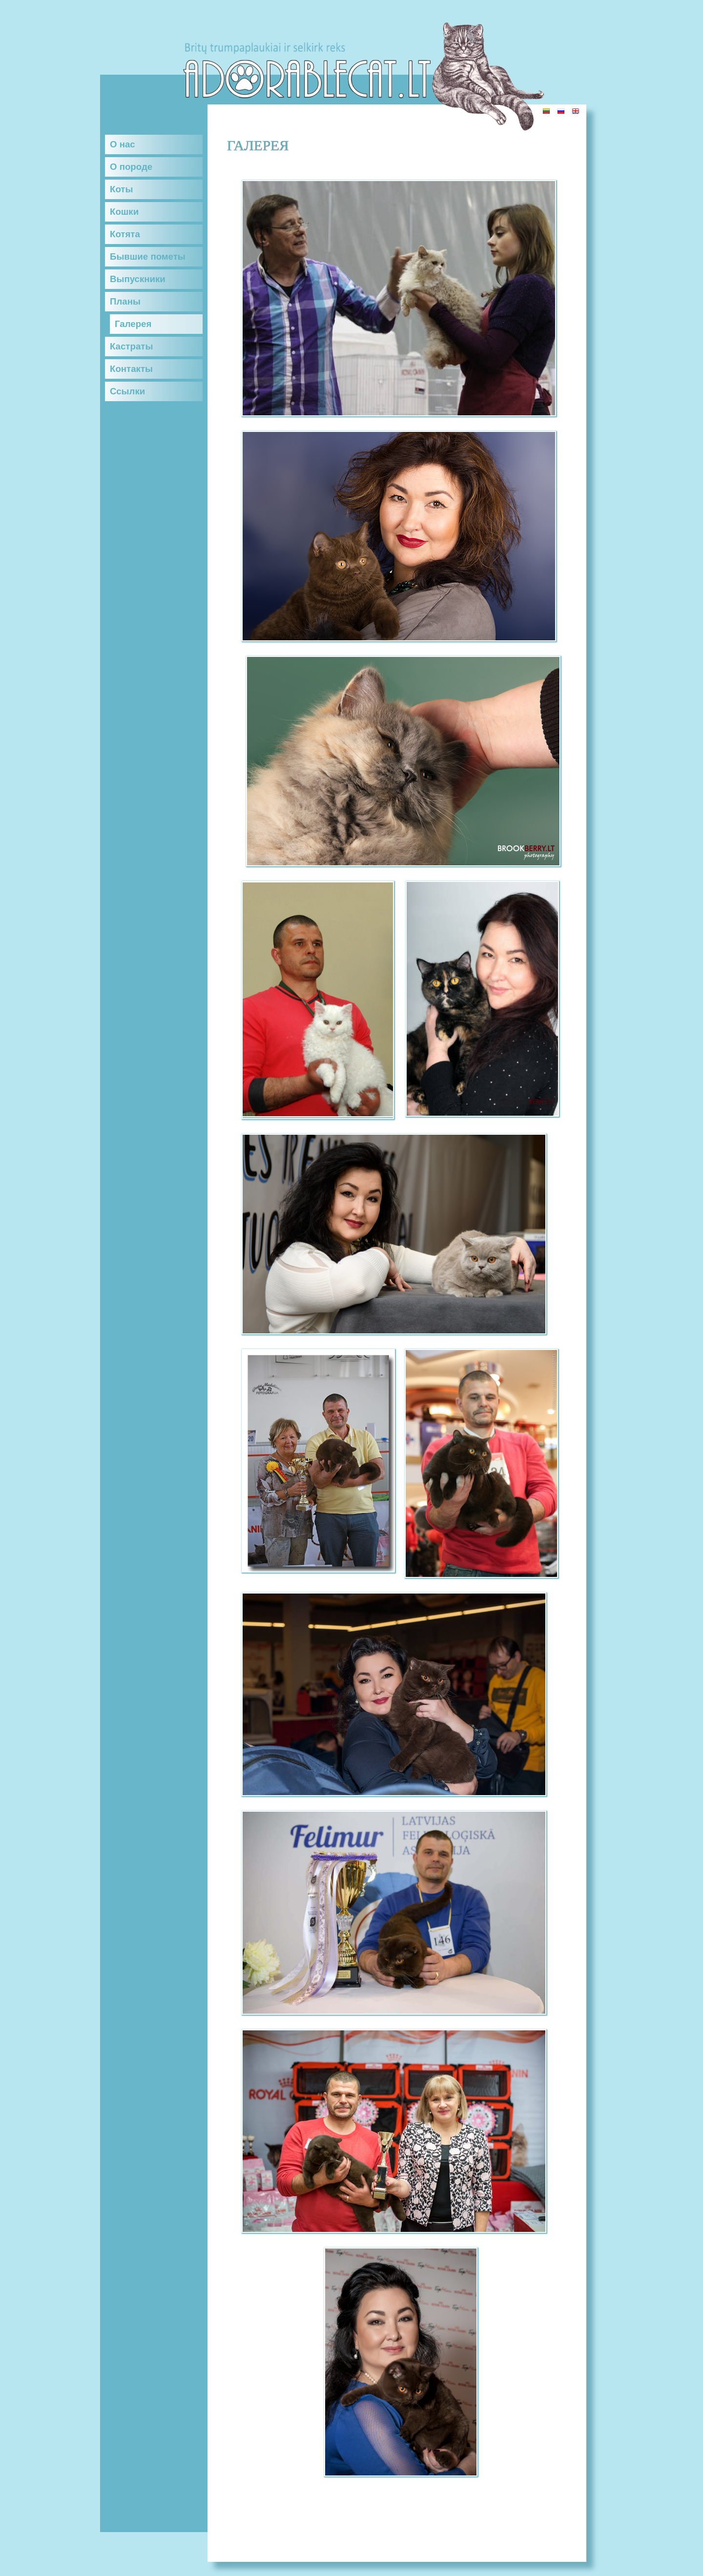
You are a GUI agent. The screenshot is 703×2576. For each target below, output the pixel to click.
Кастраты (131, 346)
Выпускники (137, 279)
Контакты (131, 369)
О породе (131, 167)
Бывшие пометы (148, 256)
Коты (121, 189)
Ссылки (127, 391)
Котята (125, 234)
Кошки (124, 211)
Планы (125, 301)
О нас (122, 144)
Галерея (133, 324)
